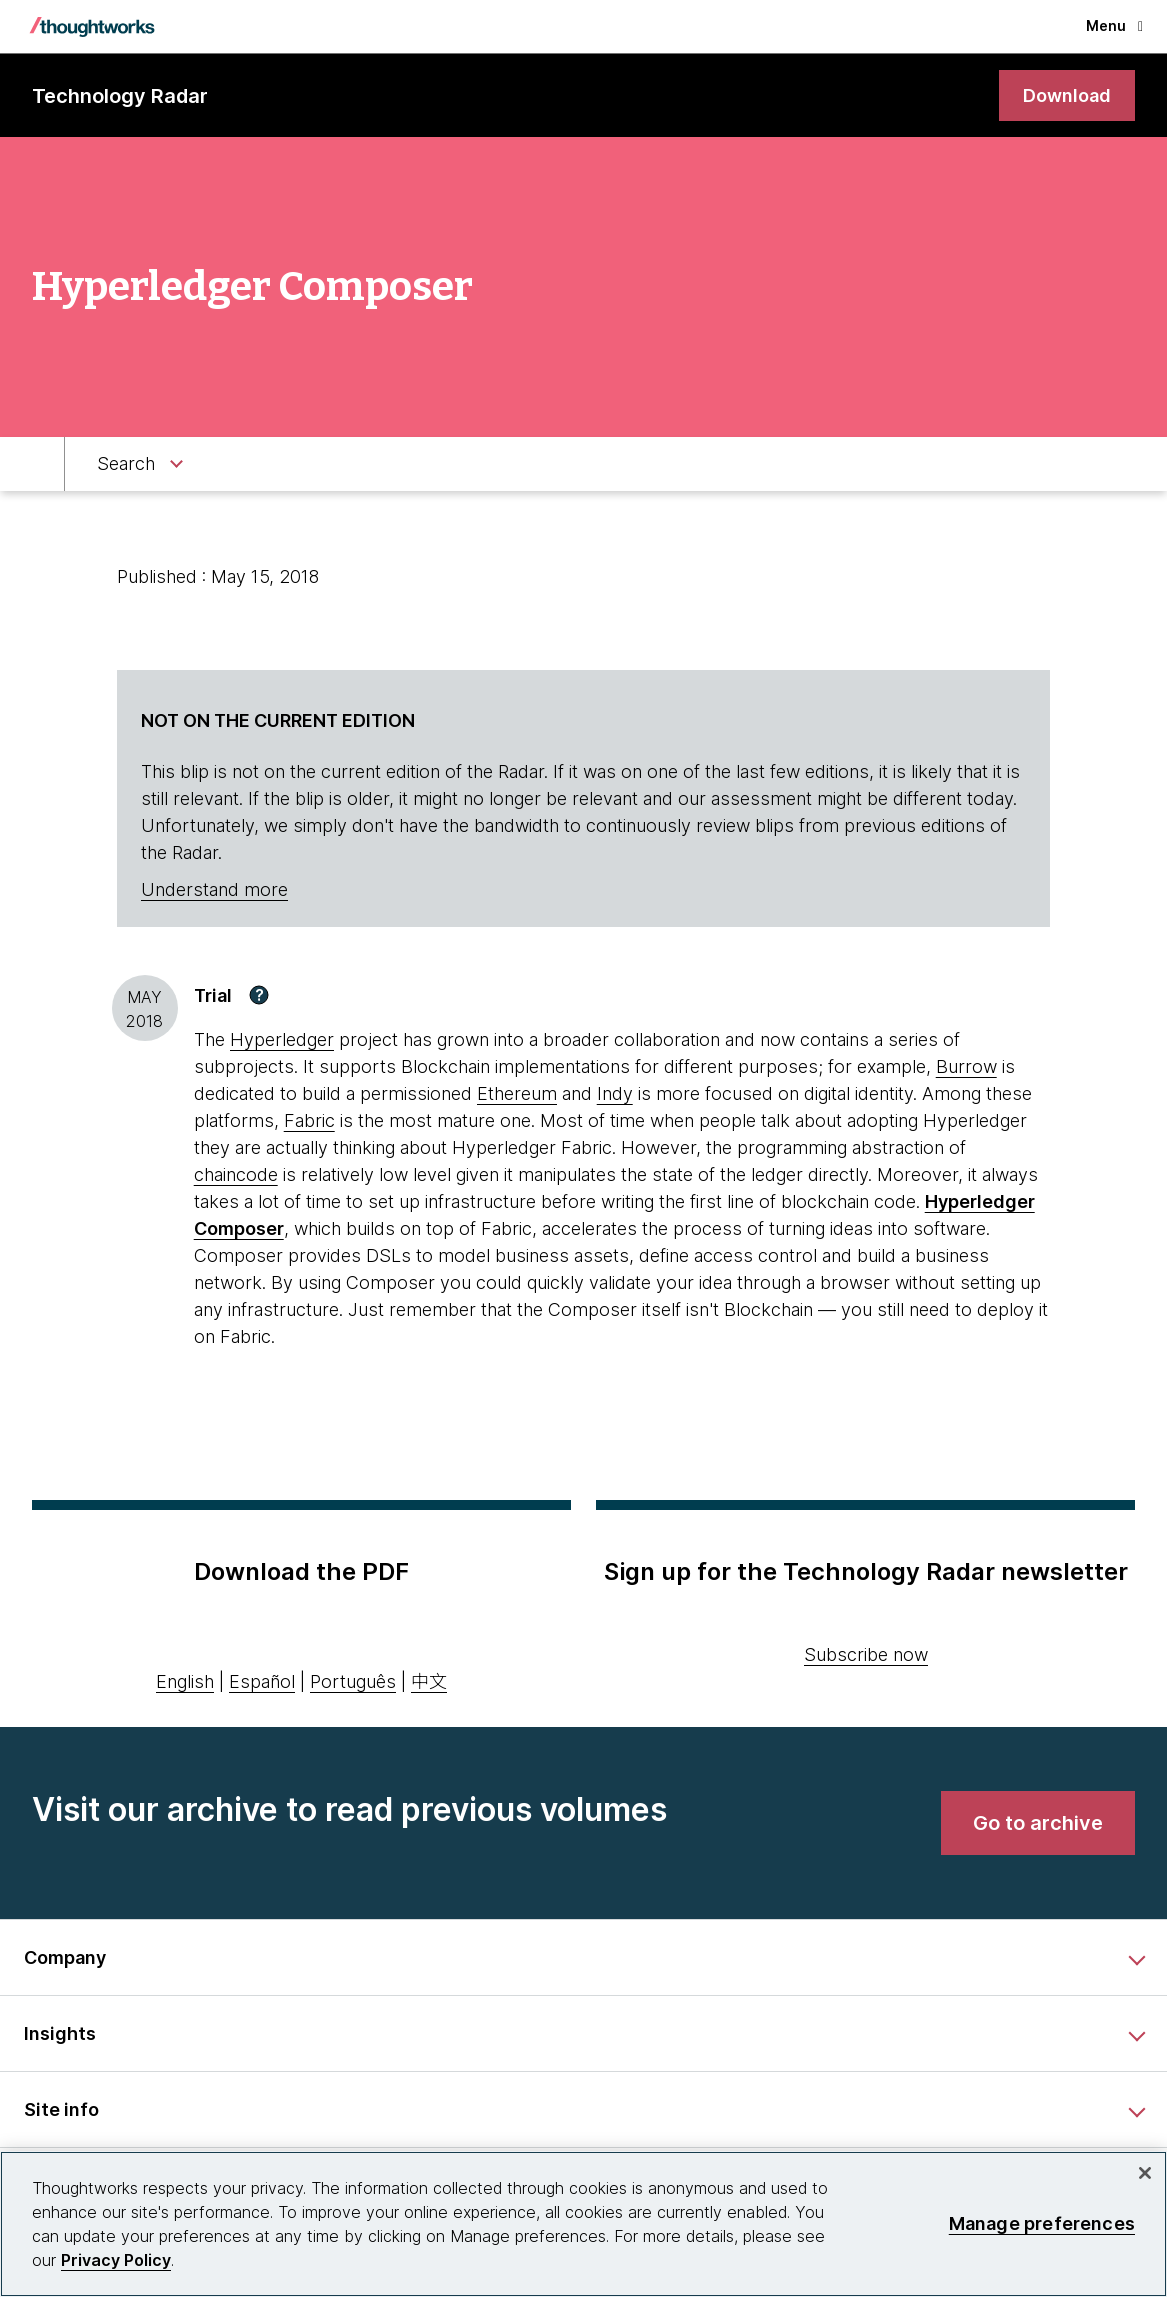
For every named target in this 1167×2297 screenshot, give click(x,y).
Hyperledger (282, 1039)
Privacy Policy (116, 2260)
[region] (583, 2224)
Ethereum (517, 1093)
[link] (1067, 95)
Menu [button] (1114, 25)
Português (353, 1681)
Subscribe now (866, 1654)
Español (262, 1681)
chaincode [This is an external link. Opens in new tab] (236, 1174)
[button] (259, 995)
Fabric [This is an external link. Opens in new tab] (309, 1120)
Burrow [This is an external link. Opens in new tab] (966, 1066)
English (185, 1681)
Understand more (214, 889)
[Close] (1145, 2173)
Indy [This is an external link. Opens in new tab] (615, 1093)
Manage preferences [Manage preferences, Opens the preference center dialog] (1042, 2223)
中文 (429, 1681)
